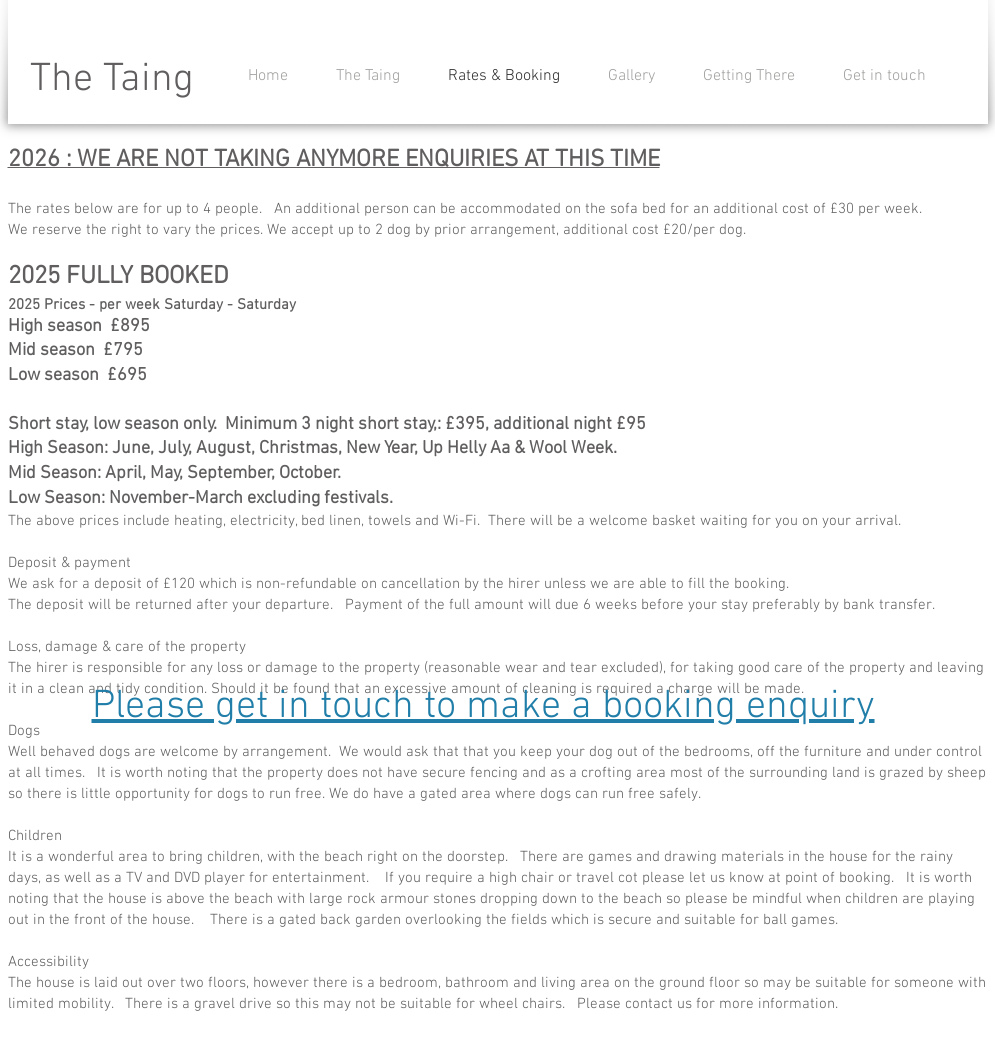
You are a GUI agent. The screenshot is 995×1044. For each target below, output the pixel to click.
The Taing (112, 80)
